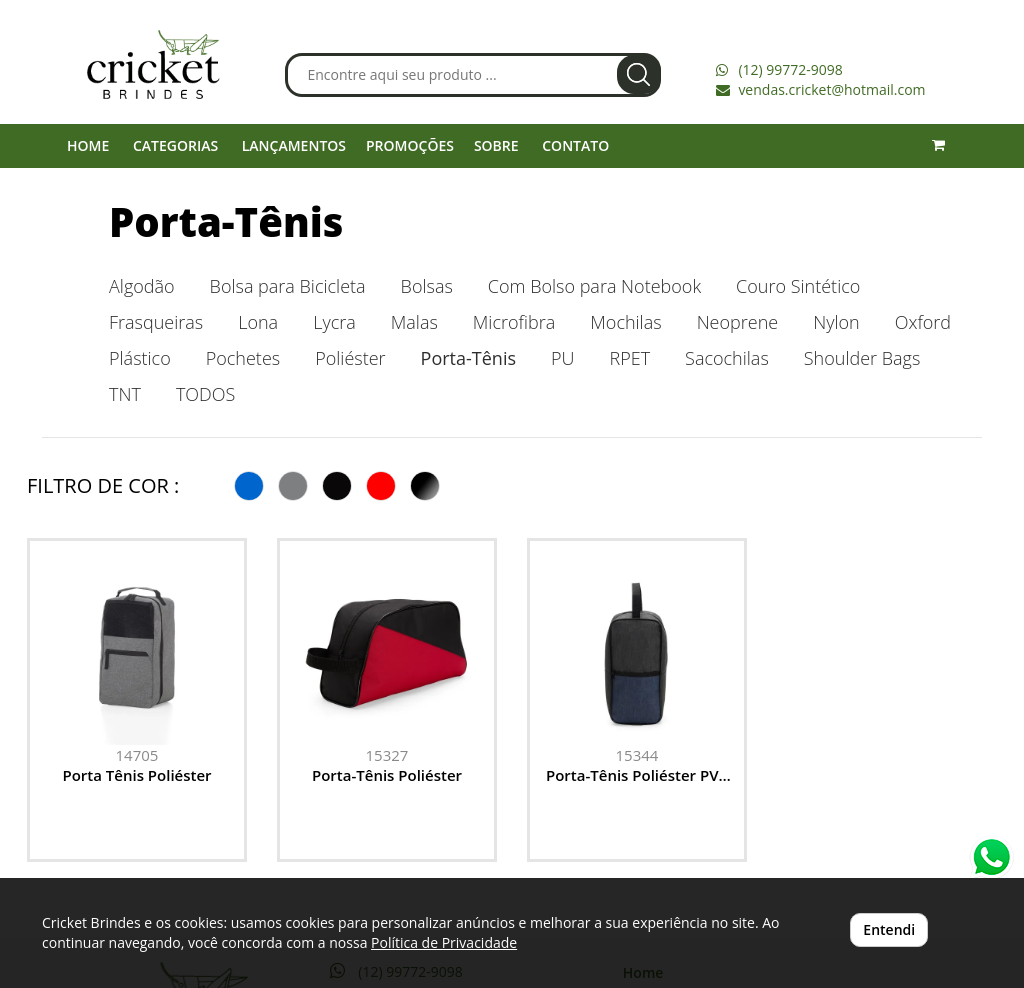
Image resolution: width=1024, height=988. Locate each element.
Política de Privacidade (444, 942)
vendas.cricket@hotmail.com (831, 89)
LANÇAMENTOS (294, 145)
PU (562, 358)
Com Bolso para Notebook (594, 286)
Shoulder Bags (862, 358)
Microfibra (514, 322)
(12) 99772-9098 (790, 69)
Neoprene (738, 322)
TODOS (205, 394)
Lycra (334, 322)
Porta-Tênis (226, 221)
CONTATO (575, 145)
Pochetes (243, 358)
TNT (125, 394)
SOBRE (496, 145)
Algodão (142, 286)
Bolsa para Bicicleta (288, 286)
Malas (414, 322)
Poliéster (350, 358)
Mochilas (625, 322)
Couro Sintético (798, 286)
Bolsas (427, 286)
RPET (629, 358)
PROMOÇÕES (410, 145)
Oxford (923, 322)
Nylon (836, 322)
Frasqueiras (156, 322)
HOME (88, 145)
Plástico (140, 358)
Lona (258, 322)
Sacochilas (727, 358)
